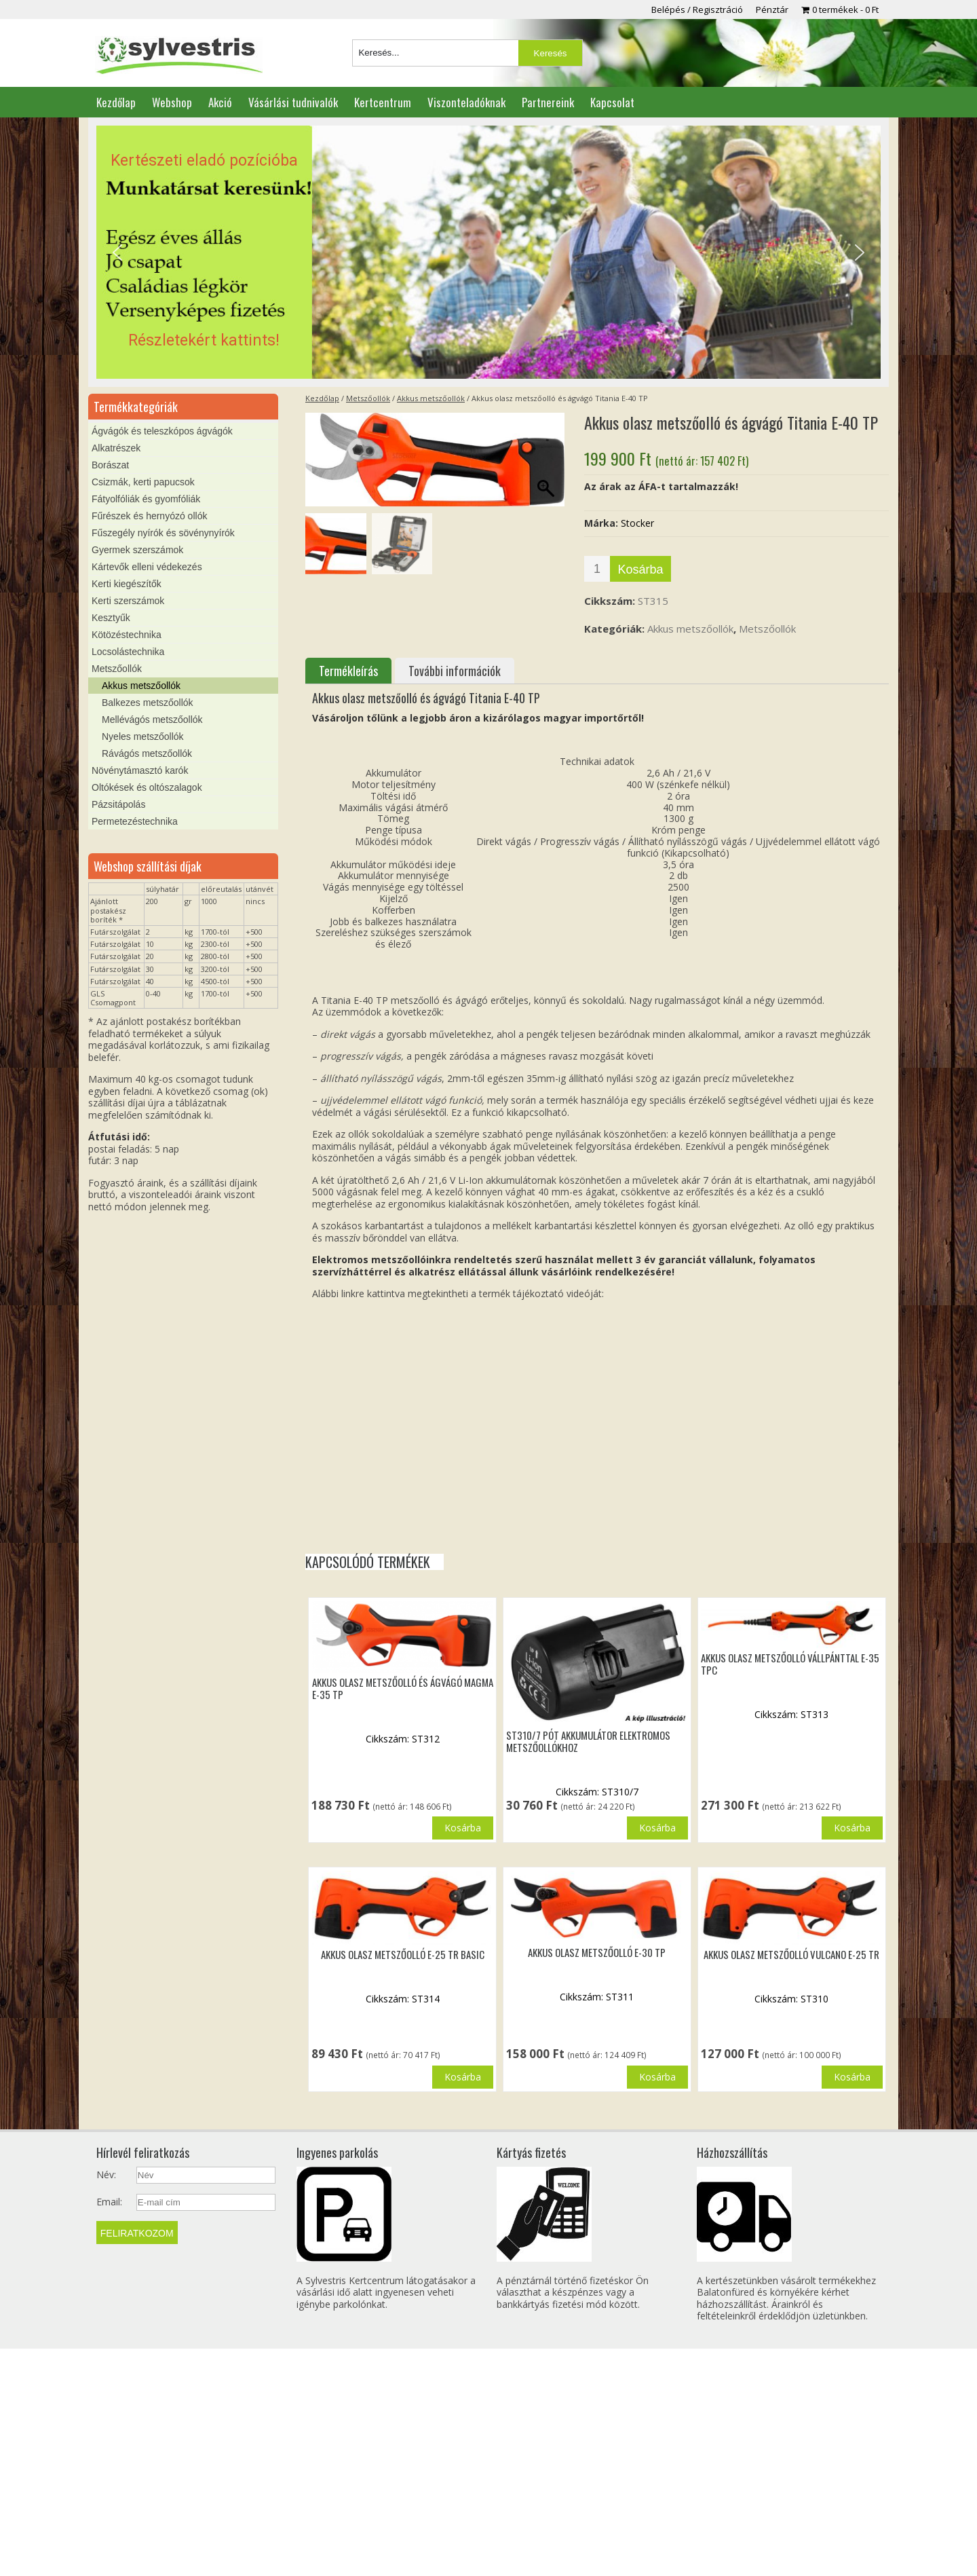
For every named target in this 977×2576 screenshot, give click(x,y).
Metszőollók (368, 398)
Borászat (110, 465)
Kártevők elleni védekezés (147, 566)
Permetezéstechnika (135, 821)
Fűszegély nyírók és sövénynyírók (163, 532)
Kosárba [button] (462, 1827)
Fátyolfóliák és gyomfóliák (146, 498)
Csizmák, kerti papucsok (143, 482)
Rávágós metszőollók (147, 753)
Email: (109, 2202)
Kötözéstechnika (126, 634)
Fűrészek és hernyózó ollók (149, 515)
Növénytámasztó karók (140, 770)
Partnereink (548, 102)
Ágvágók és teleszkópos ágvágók (162, 431)
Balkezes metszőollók (147, 702)
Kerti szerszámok (128, 600)
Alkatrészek (116, 448)
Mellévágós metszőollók (152, 719)
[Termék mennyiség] (597, 569)
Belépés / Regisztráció (697, 9)
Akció (220, 102)
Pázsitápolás (118, 804)
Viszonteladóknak (466, 102)
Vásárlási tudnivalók (293, 102)
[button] (488, 252)
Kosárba (640, 569)
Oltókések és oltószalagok (147, 787)
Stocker (637, 523)
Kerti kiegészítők (126, 583)
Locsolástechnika (128, 651)
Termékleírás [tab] (348, 670)
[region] (488, 252)
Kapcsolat (612, 102)
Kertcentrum (382, 102)
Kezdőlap (116, 102)
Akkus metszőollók (431, 398)
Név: (106, 2175)
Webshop (172, 102)
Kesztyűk (111, 617)
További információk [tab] (454, 670)
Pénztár (772, 9)
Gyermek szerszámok (137, 549)
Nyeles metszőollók (143, 736)
